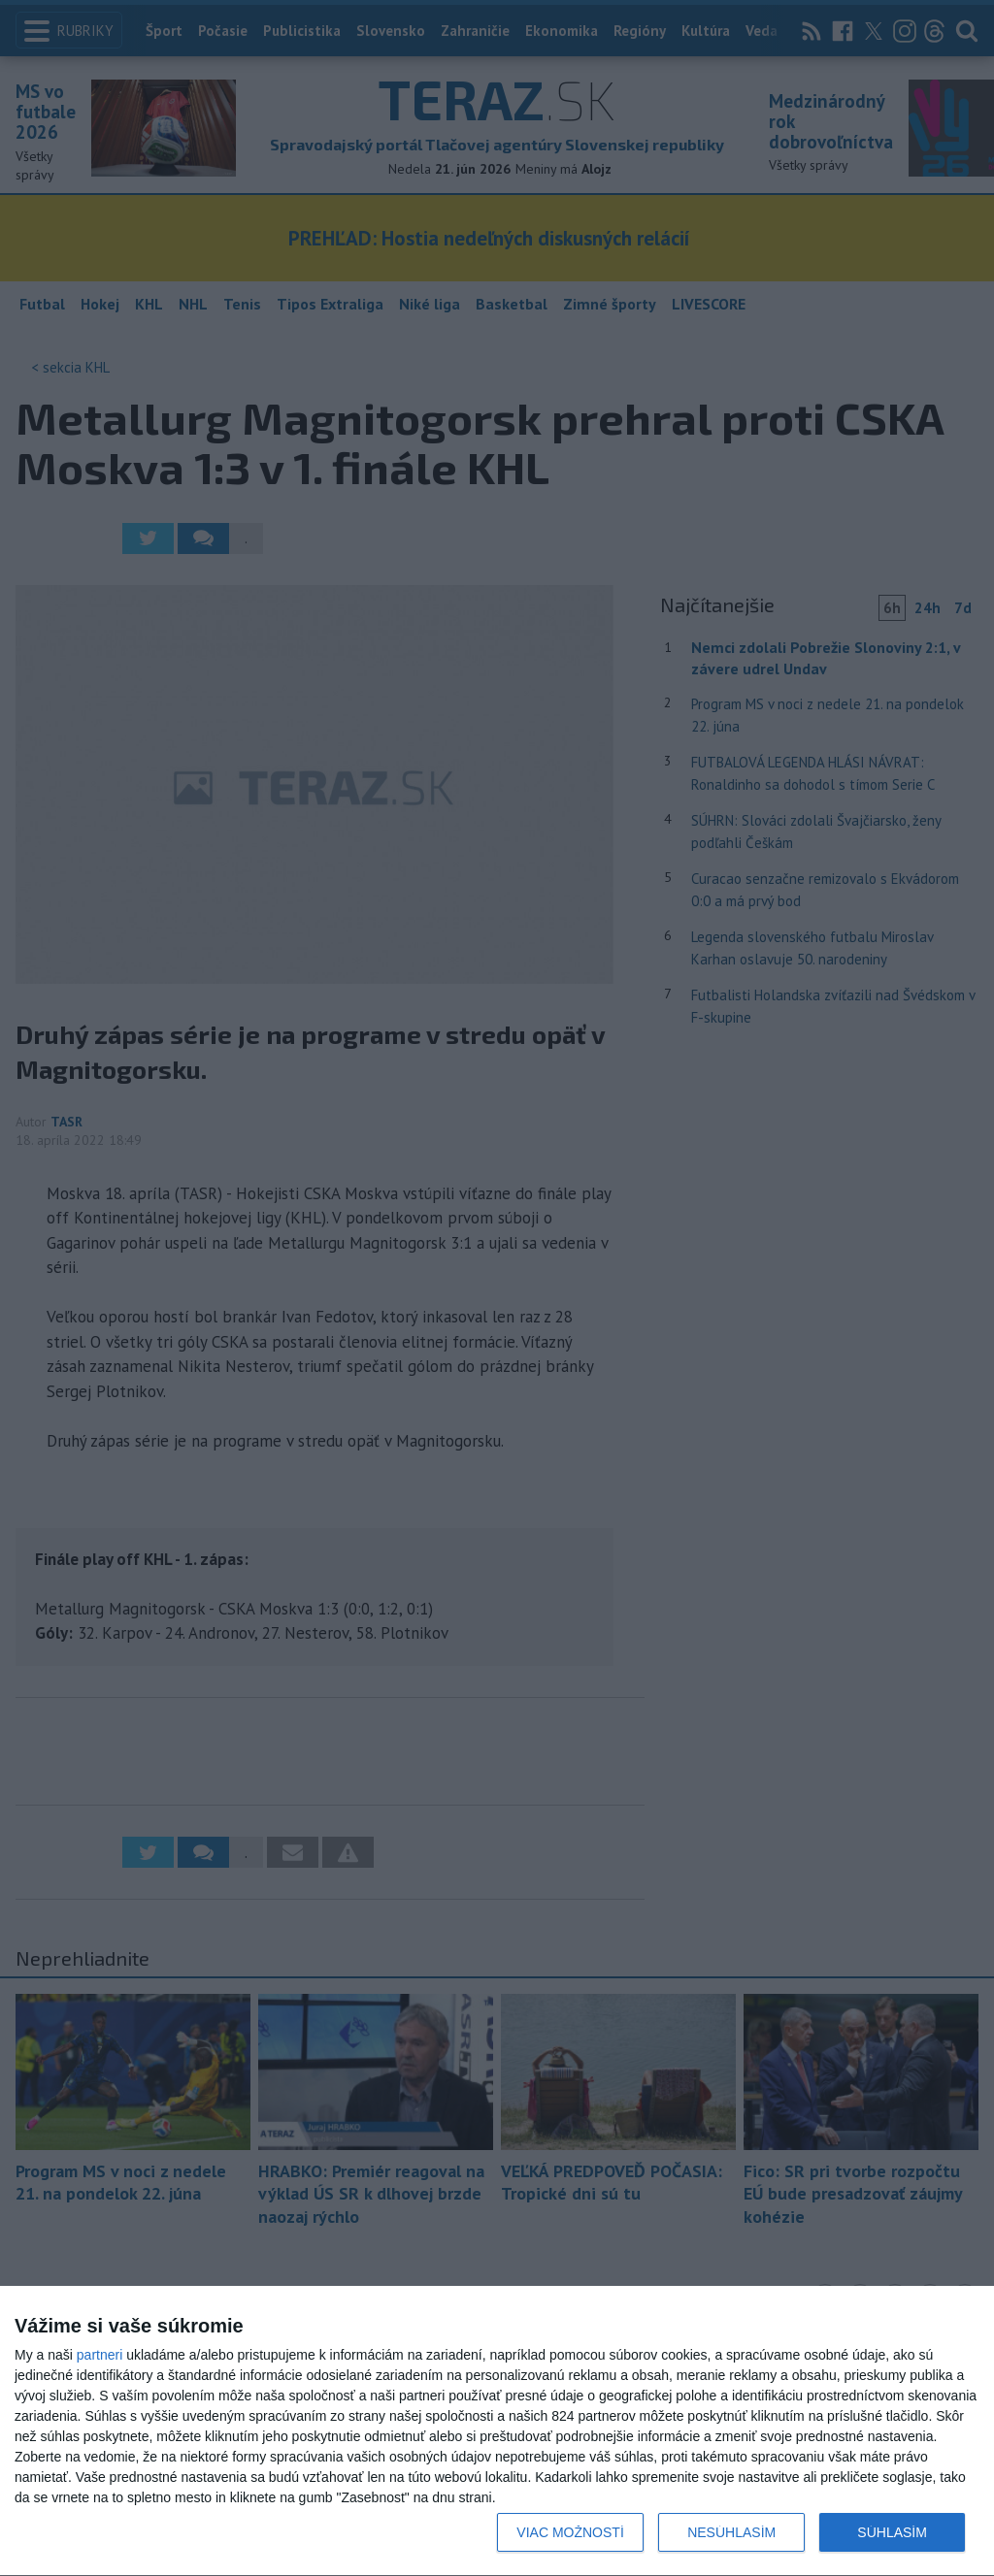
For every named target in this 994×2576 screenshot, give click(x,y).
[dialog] (497, 2431)
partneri (99, 2355)
